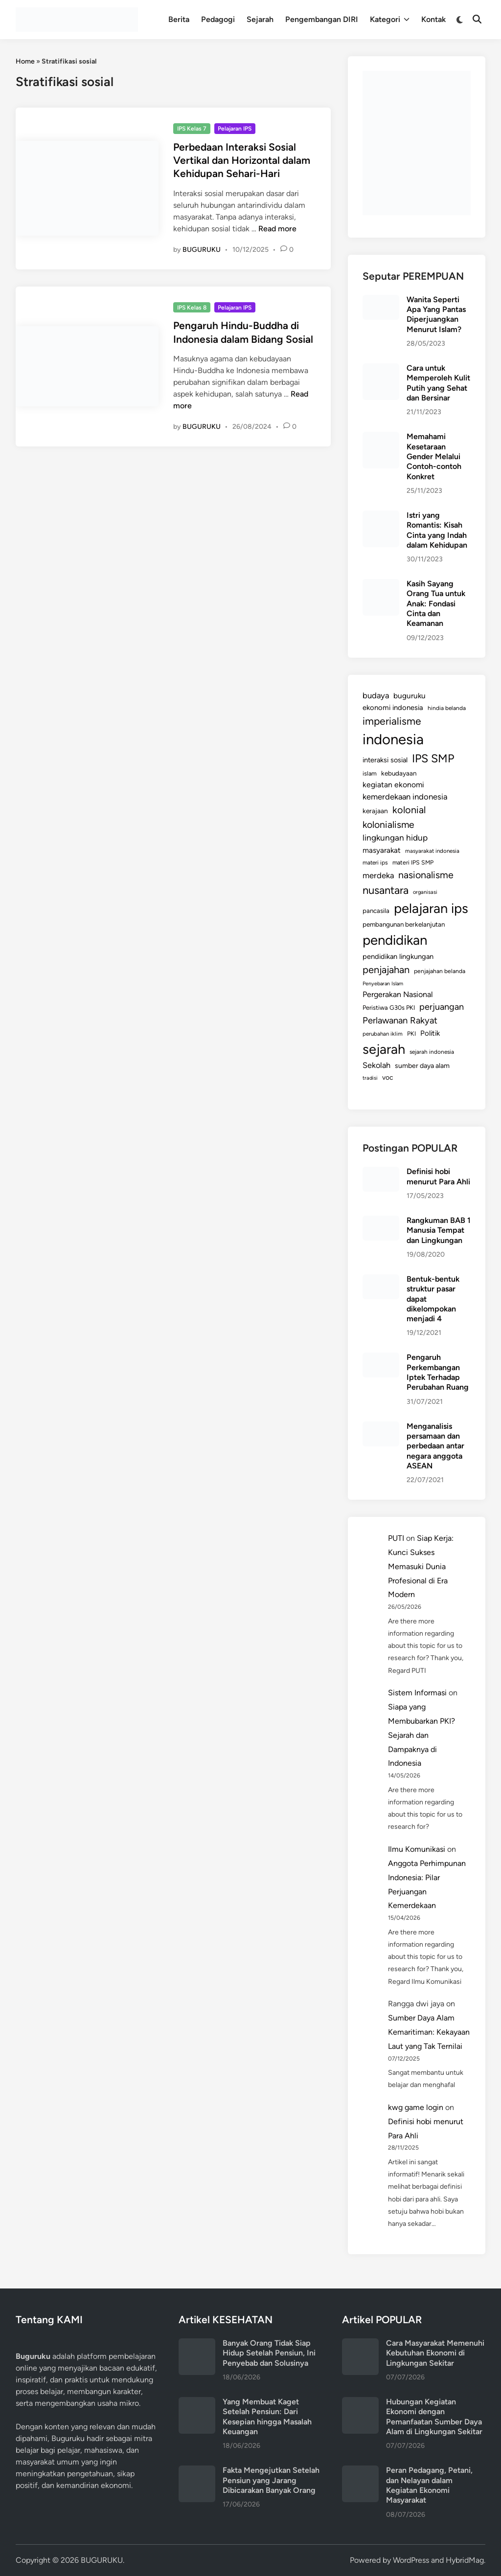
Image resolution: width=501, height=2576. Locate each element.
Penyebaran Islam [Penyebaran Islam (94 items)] (383, 983)
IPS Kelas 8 (191, 307)
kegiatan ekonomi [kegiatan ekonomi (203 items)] (393, 784)
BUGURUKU (201, 249)
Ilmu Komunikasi (416, 1849)
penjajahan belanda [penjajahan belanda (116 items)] (439, 971)
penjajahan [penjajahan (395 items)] (386, 970)
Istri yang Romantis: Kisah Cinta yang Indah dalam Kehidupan (437, 530)
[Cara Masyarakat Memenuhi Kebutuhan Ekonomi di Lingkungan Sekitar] (360, 2344)
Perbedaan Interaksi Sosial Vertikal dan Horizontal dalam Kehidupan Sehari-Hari (241, 160)
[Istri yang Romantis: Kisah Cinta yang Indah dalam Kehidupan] (381, 516)
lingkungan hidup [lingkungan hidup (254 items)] (395, 838)
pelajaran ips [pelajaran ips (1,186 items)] (431, 908)
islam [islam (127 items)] (370, 773)
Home (25, 61)
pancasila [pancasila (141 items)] (376, 910)
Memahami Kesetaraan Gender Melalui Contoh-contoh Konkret (434, 456)
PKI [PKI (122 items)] (411, 1033)
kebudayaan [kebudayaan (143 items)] (398, 773)
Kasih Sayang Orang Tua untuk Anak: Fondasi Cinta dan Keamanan (436, 603)
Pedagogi (218, 19)
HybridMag (465, 2560)
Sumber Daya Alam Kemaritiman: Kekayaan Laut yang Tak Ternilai (429, 2032)
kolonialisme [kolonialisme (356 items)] (388, 824)
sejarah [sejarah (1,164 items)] (384, 1049)
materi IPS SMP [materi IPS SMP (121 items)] (412, 862)
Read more (277, 228)
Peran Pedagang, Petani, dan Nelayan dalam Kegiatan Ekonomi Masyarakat (429, 2485)
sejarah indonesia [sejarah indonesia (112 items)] (432, 1051)
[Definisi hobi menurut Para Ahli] (381, 1172)
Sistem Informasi (417, 1692)
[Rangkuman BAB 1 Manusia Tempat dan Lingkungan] (381, 1221)
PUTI (396, 1538)
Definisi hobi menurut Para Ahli (438, 1176)
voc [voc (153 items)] (387, 1077)
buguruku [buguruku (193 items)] (409, 695)
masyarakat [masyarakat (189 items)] (382, 850)
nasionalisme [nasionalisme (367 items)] (426, 875)
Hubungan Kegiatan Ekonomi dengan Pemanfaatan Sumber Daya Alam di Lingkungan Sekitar (434, 2416)
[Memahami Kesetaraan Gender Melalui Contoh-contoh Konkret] (381, 437)
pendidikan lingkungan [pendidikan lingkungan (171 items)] (398, 956)
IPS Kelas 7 (191, 128)
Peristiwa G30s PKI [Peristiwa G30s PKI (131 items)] (389, 1007)
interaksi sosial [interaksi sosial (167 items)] (385, 759)
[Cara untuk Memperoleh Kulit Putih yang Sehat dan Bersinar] (381, 369)
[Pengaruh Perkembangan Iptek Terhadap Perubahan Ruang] (381, 1358)
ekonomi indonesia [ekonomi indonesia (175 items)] (393, 707)
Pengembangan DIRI (321, 19)
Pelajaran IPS (234, 128)
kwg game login (415, 2107)
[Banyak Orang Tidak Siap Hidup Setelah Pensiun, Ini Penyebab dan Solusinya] (197, 2344)
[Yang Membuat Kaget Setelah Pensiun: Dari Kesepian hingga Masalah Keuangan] (197, 2402)
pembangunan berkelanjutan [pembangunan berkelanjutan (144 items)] (404, 924)
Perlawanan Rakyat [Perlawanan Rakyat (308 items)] (400, 1020)
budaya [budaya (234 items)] (376, 695)
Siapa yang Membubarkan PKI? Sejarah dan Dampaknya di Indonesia (421, 1735)
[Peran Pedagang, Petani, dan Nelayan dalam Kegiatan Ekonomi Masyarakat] (360, 2471)
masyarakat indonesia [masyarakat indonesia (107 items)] (432, 850)
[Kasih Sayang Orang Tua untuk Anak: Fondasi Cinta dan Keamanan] (381, 584)
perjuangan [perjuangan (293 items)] (441, 1006)
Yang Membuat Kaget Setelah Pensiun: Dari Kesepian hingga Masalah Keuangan (267, 2416)
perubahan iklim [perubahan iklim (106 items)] (383, 1033)
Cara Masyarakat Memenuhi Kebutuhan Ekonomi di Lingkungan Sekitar (435, 2353)
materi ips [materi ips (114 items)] (375, 862)
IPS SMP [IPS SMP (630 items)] (433, 758)
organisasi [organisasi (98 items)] (425, 892)
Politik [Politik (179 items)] (430, 1033)
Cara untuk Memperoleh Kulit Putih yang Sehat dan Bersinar (438, 382)
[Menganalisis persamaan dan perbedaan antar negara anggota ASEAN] (381, 1427)
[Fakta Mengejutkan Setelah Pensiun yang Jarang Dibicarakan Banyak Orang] (197, 2471)
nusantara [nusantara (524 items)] (386, 890)
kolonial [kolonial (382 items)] (409, 810)
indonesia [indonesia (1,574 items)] (393, 739)
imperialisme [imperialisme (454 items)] (392, 721)
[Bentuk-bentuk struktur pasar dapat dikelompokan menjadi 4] (381, 1280)
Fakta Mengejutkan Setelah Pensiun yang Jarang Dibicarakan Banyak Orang (271, 2480)
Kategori (390, 19)
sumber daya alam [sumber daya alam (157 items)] (422, 1066)
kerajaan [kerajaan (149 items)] (375, 811)
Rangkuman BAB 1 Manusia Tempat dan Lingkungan (439, 1230)
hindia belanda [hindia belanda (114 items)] (447, 708)
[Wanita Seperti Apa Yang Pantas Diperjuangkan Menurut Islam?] (381, 300)
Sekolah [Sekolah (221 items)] (376, 1065)
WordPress (411, 2560)
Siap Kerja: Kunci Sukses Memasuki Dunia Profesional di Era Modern (421, 1566)
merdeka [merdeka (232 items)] (378, 875)
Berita (178, 19)
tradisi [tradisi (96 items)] (370, 1078)
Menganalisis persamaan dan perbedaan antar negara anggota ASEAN (435, 1445)
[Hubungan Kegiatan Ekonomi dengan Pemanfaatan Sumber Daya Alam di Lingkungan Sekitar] (360, 2402)
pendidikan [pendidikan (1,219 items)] (395, 940)
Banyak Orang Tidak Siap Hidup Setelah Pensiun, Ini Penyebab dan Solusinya (269, 2353)
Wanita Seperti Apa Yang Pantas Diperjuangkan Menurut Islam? (436, 314)
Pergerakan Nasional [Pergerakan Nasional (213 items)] (398, 994)
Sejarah (260, 19)
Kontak (433, 19)
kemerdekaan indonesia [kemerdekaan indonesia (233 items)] (405, 796)
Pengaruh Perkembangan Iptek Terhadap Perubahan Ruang (438, 1372)
